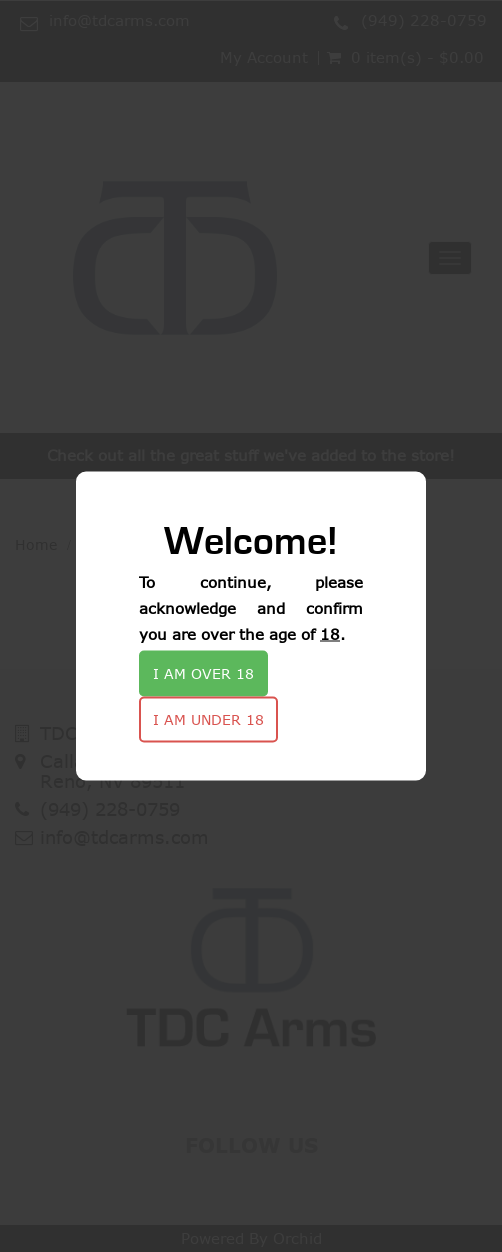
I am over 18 (203, 674)
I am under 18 (208, 720)
